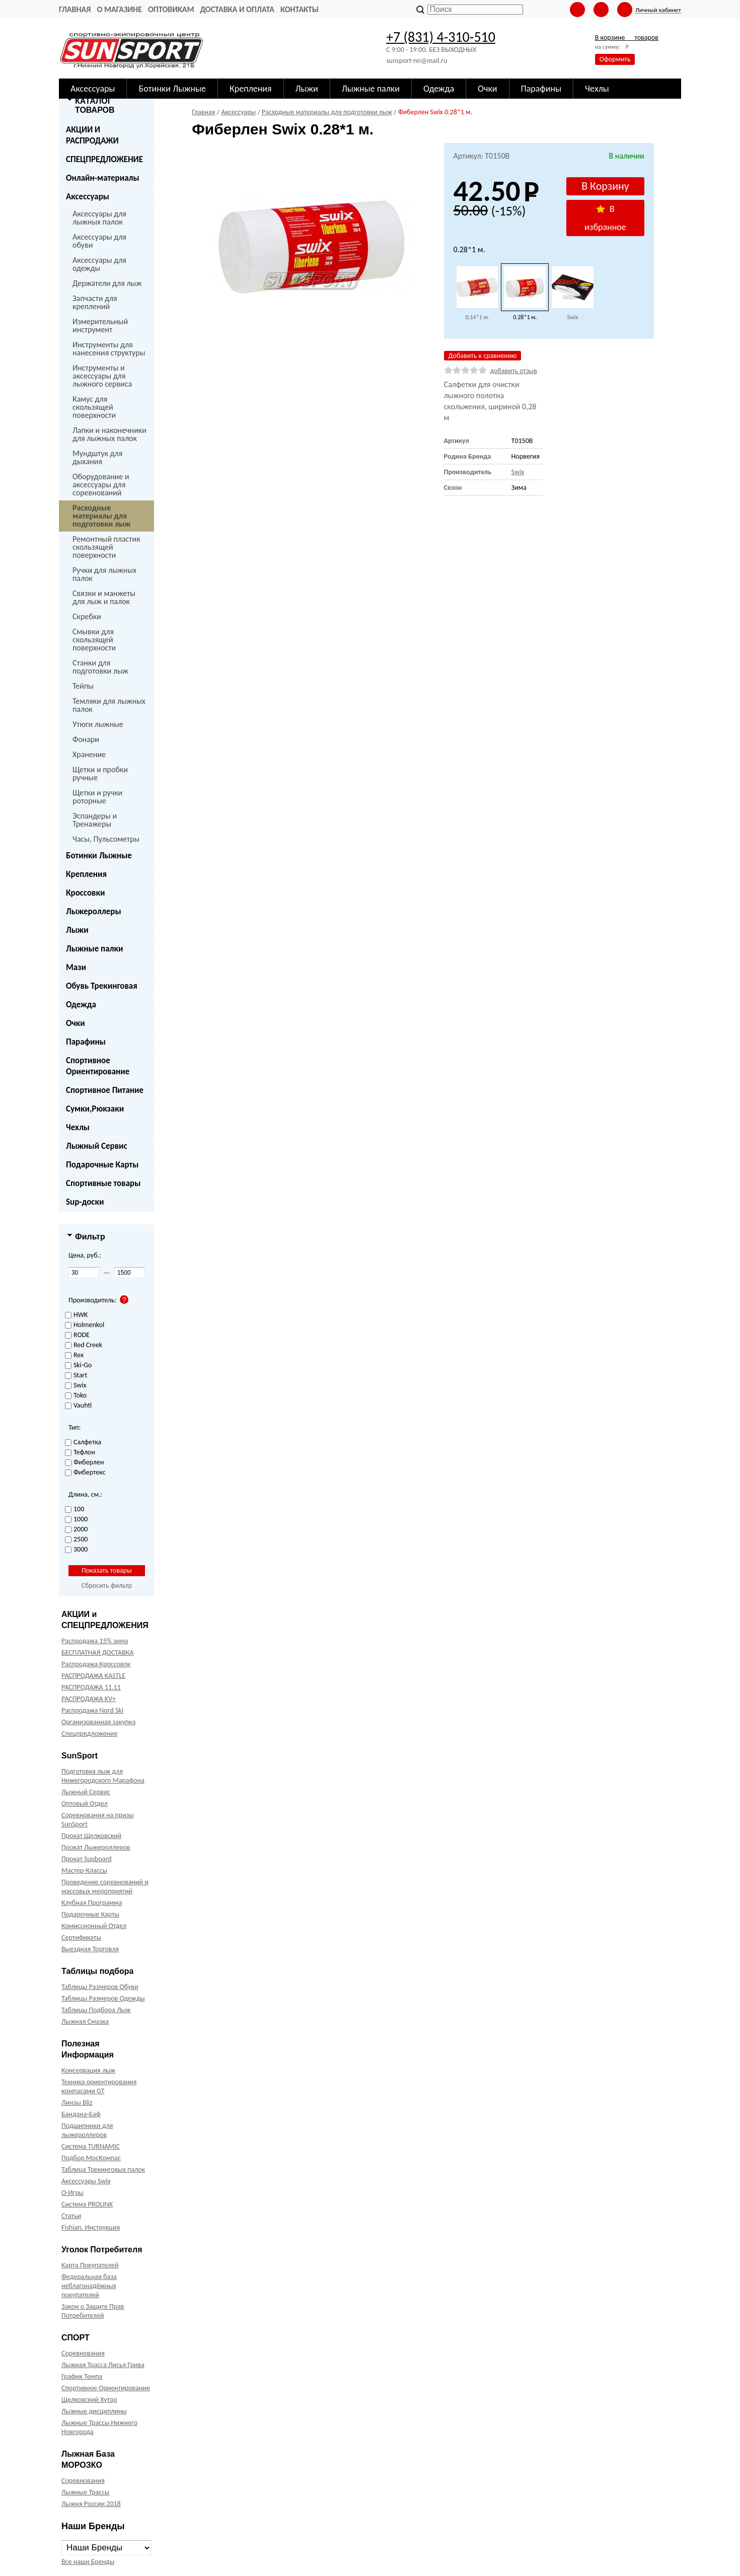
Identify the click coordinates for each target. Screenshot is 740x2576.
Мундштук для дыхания (97, 457)
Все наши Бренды (87, 2561)
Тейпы (83, 686)
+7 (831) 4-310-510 (440, 37)
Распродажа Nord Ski (92, 1710)
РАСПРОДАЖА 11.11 (91, 1687)
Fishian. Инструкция (90, 2227)
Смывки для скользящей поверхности (94, 639)
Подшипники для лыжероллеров (87, 2130)
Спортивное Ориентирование (97, 1066)
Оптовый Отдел (84, 1803)
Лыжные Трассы (85, 2492)
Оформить (615, 59)
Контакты (299, 9)
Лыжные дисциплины (94, 2411)
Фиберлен (84, 1462)
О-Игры (72, 2192)
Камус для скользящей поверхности (94, 407)
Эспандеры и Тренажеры (94, 820)
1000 (76, 1519)
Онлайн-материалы (102, 178)
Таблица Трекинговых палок (103, 2169)
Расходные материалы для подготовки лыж (101, 516)
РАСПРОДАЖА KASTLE (93, 1675)
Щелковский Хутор (89, 2399)
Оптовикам (171, 9)
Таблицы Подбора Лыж (96, 2010)
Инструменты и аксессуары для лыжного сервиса (102, 376)
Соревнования (83, 2353)
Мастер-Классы (84, 1870)
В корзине (626, 37)
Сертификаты (81, 1937)
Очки (75, 1023)
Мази (76, 967)
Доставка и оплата (237, 9)
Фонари (85, 739)
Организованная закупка (98, 1722)
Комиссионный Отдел (93, 1926)
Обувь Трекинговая (101, 986)
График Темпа (81, 2376)
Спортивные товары (103, 1183)
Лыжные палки (94, 948)
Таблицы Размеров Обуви (99, 1986)
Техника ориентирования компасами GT (98, 2086)
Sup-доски (85, 1202)
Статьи (71, 2216)
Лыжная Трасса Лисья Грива (102, 2365)
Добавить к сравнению (483, 355)
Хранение (89, 754)
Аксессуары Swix (86, 2181)
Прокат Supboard (86, 1859)
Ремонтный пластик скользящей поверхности (106, 547)
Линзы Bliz (77, 2102)
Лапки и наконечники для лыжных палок (109, 434)
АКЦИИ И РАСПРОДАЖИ (92, 135)
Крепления (86, 874)
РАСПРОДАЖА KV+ (88, 1699)
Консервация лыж (88, 2070)
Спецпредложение (89, 1733)
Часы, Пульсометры (105, 839)
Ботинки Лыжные (99, 855)
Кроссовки (85, 893)
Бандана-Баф (81, 2114)
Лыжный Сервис (96, 1146)
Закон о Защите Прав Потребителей (92, 2311)
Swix (572, 317)
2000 (76, 1529)
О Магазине (119, 9)
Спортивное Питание (104, 1090)
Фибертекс (85, 1473)
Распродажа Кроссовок (95, 1664)
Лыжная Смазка (85, 2021)
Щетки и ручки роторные (97, 796)
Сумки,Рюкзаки (95, 1108)
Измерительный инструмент (100, 325)
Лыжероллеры (93, 911)
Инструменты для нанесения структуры (108, 348)
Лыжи (77, 930)
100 (74, 1509)
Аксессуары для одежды (99, 264)
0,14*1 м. (477, 317)
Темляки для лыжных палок (108, 705)
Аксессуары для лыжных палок (99, 218)
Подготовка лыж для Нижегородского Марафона (102, 1776)
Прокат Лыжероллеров (95, 1847)
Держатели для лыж (106, 283)
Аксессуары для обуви (99, 241)
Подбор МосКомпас (91, 2158)
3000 (76, 1550)
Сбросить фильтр (106, 1585)
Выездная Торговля (90, 1949)
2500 (76, 1539)
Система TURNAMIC (90, 2146)
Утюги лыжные (97, 724)
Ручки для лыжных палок (104, 574)
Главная (75, 9)
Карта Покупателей (89, 2265)
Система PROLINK (87, 2204)
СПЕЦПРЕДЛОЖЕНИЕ (104, 159)
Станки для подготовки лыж (100, 667)
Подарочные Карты (102, 1164)
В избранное (605, 218)
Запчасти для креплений (94, 302)
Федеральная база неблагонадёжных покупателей (89, 2285)
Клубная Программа (91, 1902)
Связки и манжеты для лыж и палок (103, 597)
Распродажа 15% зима (94, 1641)
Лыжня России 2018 (91, 2503)
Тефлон (80, 1452)
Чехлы (78, 1127)
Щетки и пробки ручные (100, 773)
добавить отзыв (513, 370)
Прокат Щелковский (91, 1835)
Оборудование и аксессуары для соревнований (100, 484)
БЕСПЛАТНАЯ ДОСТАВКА (97, 1652)
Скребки (86, 616)
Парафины (86, 1042)
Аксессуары (87, 196)
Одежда (81, 1004)
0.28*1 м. (525, 317)
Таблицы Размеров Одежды (103, 1998)
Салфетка (83, 1442)
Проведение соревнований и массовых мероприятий (105, 1886)
